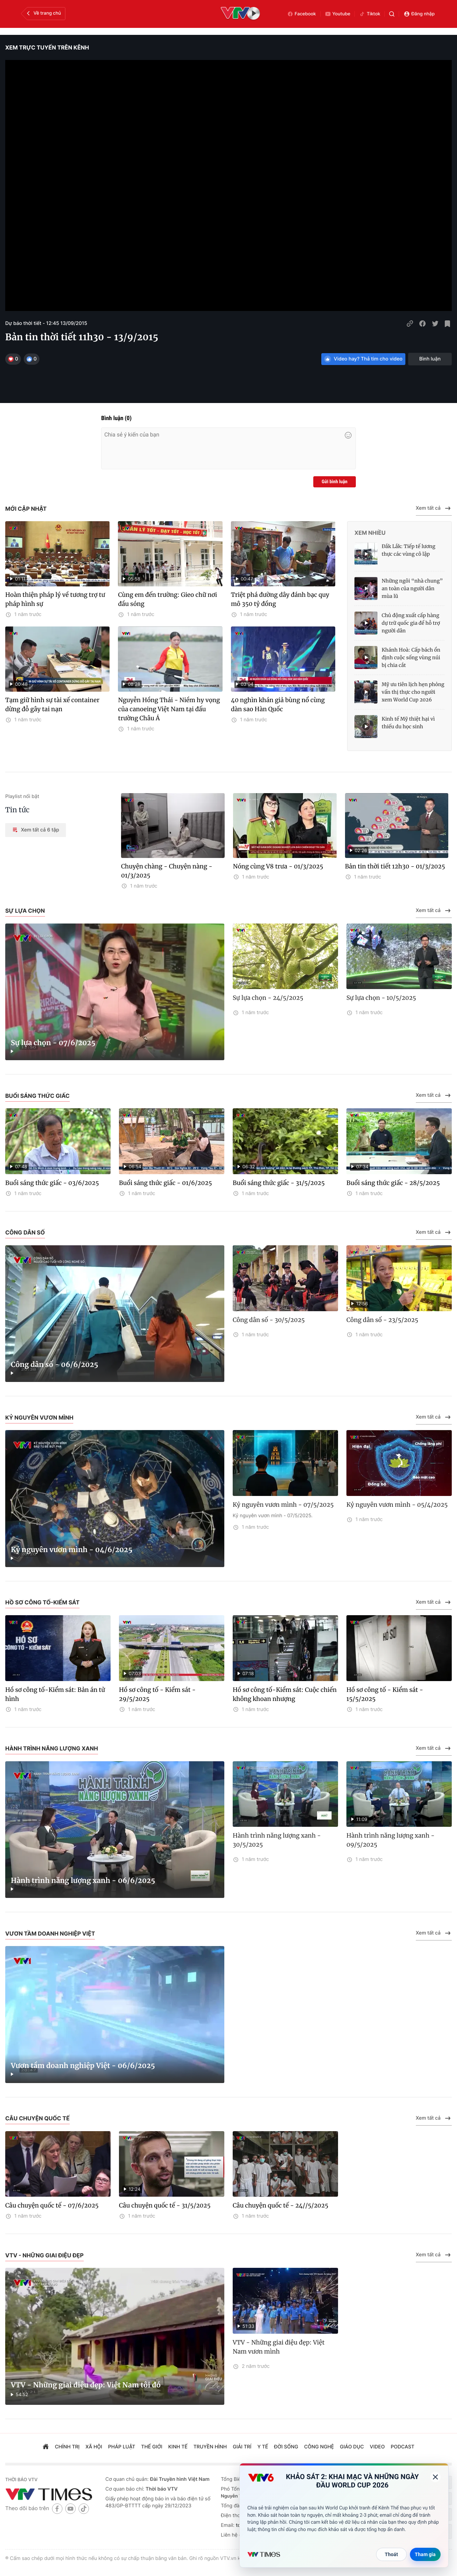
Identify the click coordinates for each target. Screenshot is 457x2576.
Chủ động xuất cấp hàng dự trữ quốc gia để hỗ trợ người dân (411, 623)
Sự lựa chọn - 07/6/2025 (53, 1043)
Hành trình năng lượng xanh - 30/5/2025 (277, 1840)
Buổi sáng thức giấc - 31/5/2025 (279, 1183)
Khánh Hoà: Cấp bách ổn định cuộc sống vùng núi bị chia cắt (411, 657)
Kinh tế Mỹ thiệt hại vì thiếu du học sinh (408, 723)
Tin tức (17, 810)
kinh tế (177, 2447)
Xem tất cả (434, 508)
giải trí (242, 2447)
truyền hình (210, 2447)
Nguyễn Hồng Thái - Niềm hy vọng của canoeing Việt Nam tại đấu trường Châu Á (169, 709)
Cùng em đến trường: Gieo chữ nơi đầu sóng (167, 599)
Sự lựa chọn (25, 910)
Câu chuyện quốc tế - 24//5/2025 (280, 2205)
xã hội (93, 2447)
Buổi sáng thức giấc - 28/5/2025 (393, 1183)
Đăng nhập (419, 14)
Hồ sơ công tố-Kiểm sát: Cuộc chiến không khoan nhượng (285, 1694)
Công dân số (25, 1232)
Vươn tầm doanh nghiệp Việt (50, 1933)
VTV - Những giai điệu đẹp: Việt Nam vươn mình (278, 2347)
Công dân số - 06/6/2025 (54, 1364)
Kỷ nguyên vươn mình (39, 1417)
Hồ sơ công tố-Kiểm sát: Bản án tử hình (55, 1694)
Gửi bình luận (334, 482)
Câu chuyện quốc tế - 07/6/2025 (52, 2205)
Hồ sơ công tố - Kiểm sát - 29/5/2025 (157, 1694)
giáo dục (352, 2447)
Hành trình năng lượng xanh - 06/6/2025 (83, 1880)
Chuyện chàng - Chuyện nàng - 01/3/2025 (166, 871)
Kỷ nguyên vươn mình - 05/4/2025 (397, 1505)
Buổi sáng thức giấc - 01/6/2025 (165, 1183)
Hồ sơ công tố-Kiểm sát (42, 1602)
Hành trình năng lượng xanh (51, 1748)
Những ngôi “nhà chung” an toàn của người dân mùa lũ (412, 588)
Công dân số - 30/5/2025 (269, 1320)
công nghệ (319, 2447)
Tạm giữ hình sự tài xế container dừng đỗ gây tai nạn (52, 704)
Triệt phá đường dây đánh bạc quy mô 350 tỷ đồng (280, 599)
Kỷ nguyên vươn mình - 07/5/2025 (283, 1505)
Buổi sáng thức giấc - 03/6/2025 (52, 1183)
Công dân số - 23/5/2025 (382, 1320)
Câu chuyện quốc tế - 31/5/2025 (165, 2205)
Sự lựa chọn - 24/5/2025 (268, 998)
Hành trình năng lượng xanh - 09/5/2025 (390, 1840)
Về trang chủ (43, 13)
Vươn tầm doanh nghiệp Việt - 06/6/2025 (83, 2065)
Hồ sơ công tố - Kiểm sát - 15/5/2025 (384, 1694)
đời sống (286, 2447)
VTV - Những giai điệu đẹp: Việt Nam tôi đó (85, 2385)
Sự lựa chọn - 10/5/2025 (381, 998)
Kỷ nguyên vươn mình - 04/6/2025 (71, 1549)
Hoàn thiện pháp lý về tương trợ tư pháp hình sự (55, 599)
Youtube (338, 14)
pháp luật (121, 2447)
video (377, 2447)
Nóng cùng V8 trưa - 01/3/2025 (278, 866)
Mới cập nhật (26, 508)
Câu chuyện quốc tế (37, 2118)
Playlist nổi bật (22, 796)
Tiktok (369, 14)
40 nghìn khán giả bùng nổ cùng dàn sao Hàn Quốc (278, 704)
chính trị (67, 2447)
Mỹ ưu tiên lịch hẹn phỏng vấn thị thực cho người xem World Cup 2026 (413, 692)
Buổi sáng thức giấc (37, 1095)
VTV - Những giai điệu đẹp (44, 2255)
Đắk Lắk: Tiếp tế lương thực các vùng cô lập (408, 550)
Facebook (301, 14)
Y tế (262, 2447)
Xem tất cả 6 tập (35, 830)
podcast (402, 2447)
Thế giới (152, 2447)
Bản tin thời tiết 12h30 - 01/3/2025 (395, 866)
